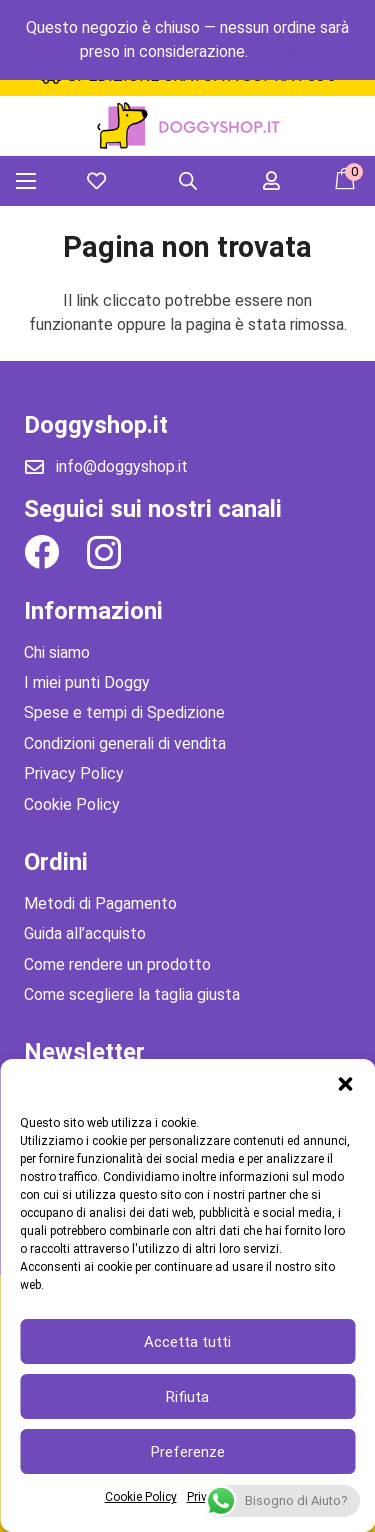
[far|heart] (100, 180)
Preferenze (188, 1452)
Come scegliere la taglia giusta (132, 994)
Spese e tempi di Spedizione (124, 712)
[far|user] (275, 180)
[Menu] (26, 181)
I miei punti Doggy (87, 682)
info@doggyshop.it (122, 466)
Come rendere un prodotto (117, 964)
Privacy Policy (74, 773)
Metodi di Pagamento (100, 903)
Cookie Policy (141, 1497)
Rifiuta (187, 1397)
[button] (345, 1084)
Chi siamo (57, 652)
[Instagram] (104, 553)
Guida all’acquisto (85, 933)
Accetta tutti (187, 1342)
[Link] (187, 126)
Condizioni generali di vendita (125, 743)
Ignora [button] (274, 51)
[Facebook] (41, 551)
